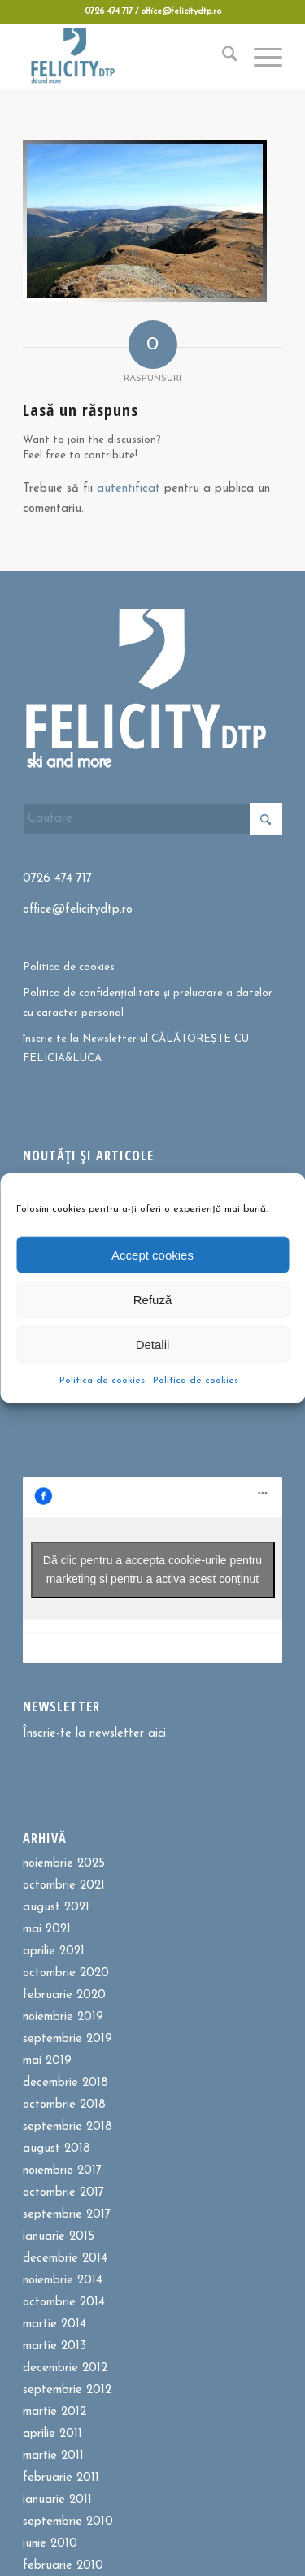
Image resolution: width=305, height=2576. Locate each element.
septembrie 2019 (67, 2039)
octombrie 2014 (64, 2302)
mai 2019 (47, 2061)
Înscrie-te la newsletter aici (94, 1734)
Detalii (153, 1344)
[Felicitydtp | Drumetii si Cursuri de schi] (126, 56)
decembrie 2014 (65, 2259)
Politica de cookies (102, 1381)
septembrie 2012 (67, 2390)
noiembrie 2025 (64, 1864)
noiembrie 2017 (62, 2171)
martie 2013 (54, 2346)
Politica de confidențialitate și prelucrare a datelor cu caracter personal (147, 1002)
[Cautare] (221, 56)
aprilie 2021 (54, 1951)
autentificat (128, 489)
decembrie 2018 (65, 2083)
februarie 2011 (61, 2478)
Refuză (152, 1299)
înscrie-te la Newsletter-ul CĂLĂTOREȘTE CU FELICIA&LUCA (136, 1048)
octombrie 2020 (66, 1973)
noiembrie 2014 (62, 2281)
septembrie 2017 (67, 2215)
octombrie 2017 (63, 2193)
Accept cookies (152, 1254)
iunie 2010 (50, 2544)
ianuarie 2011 (57, 2500)
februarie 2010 (63, 2566)
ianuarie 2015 (58, 2237)
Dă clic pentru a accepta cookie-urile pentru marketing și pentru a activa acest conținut (152, 1569)
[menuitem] (221, 56)
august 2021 (56, 1908)
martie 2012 (54, 2412)
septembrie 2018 (67, 2127)
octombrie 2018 (64, 2105)
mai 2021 (47, 1929)
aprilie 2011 (52, 2434)
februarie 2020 (64, 1995)
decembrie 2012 (65, 2368)
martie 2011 (53, 2456)
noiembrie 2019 (63, 2017)
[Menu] (259, 56)
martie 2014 (54, 2324)
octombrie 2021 (64, 1886)
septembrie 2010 (68, 2522)
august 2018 (56, 2149)
